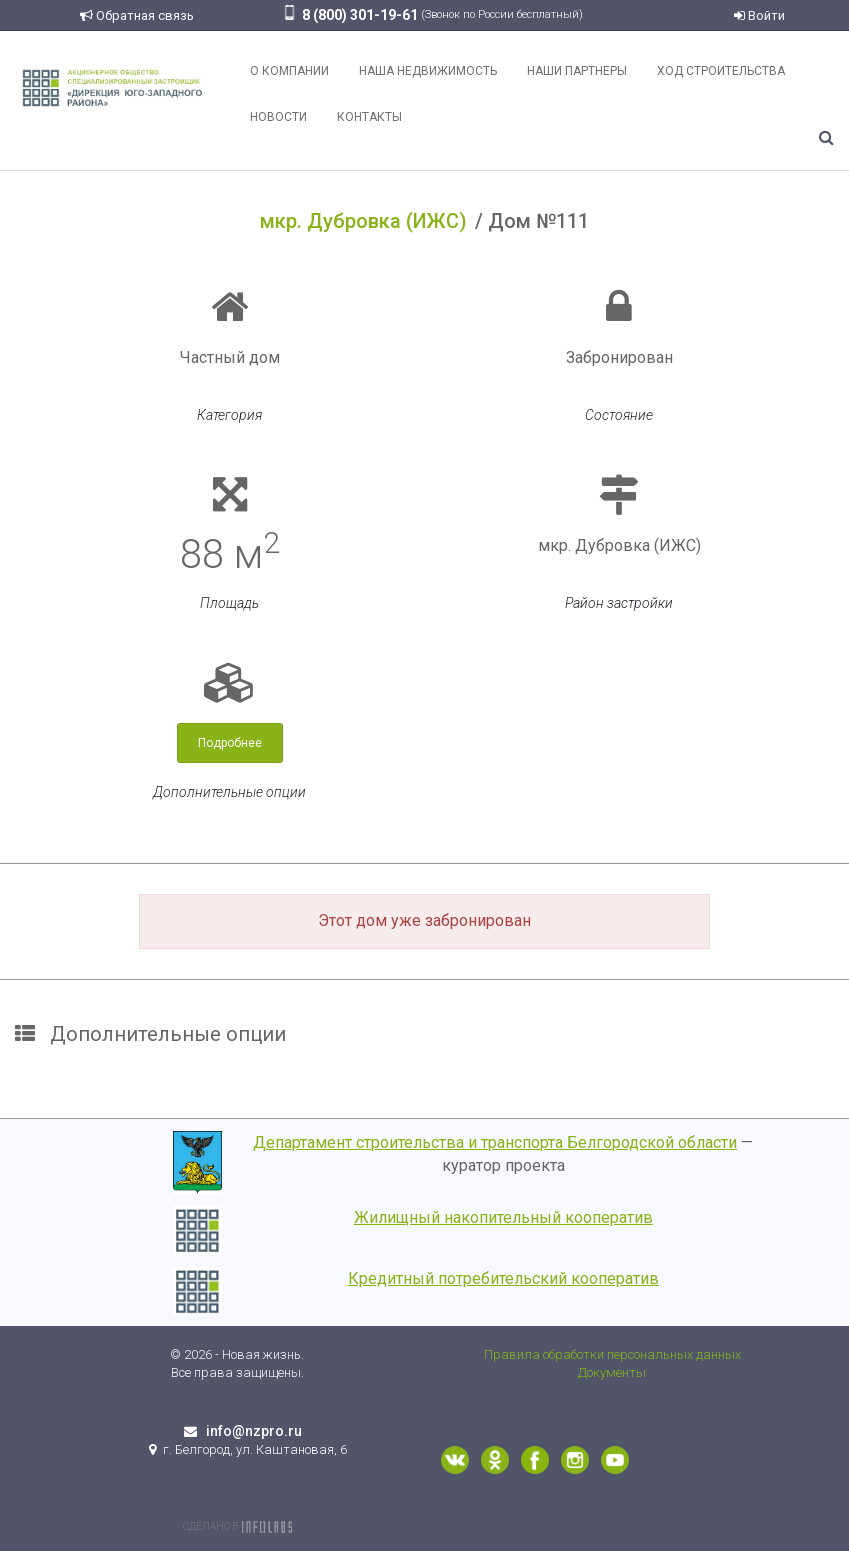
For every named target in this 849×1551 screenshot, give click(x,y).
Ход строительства (721, 71)
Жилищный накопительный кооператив (503, 1217)
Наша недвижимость (428, 71)
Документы (612, 1372)
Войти (759, 15)
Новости (278, 117)
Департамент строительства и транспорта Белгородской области (495, 1142)
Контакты (369, 117)
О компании (289, 71)
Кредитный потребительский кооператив (503, 1278)
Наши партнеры (577, 71)
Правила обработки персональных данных (612, 1354)
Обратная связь (137, 15)
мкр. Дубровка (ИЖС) (363, 221)
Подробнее (230, 743)
